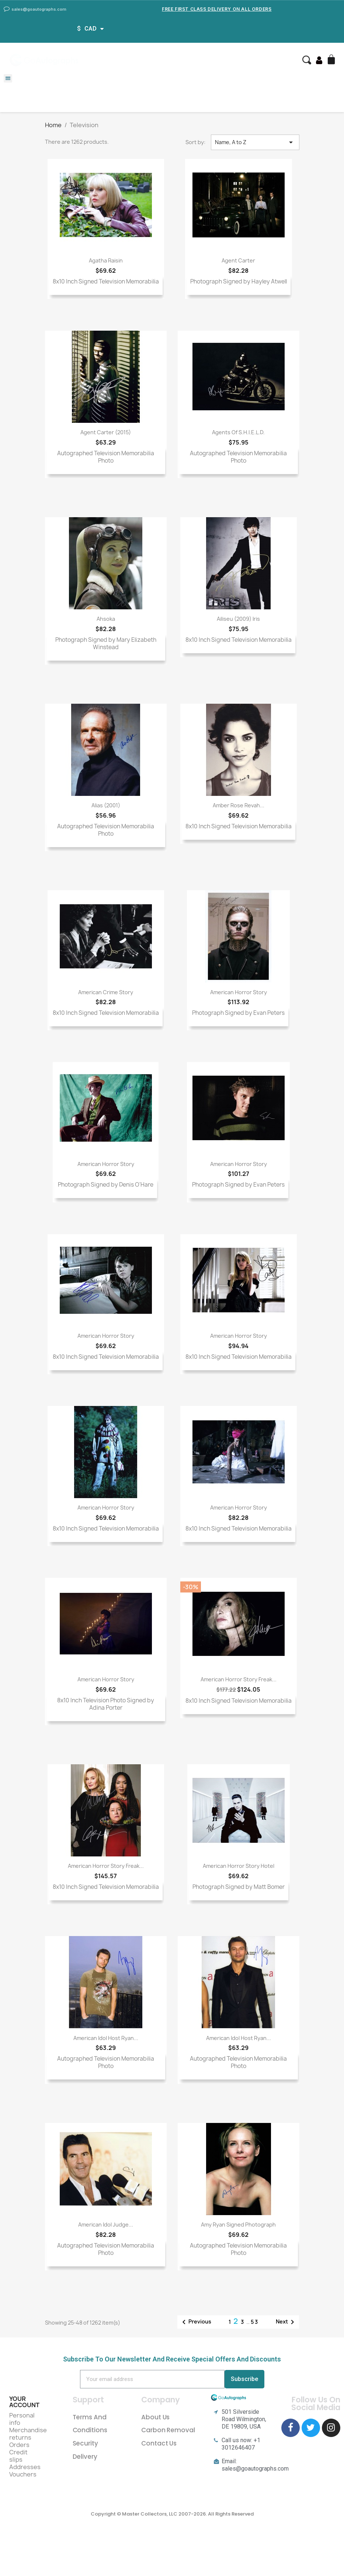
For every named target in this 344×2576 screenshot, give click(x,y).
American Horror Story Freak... (239, 1679)
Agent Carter (238, 260)
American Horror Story (238, 992)
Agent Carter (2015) (105, 432)
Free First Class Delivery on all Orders (216, 9)
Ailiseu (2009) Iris (238, 618)
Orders (19, 2445)
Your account (24, 2402)
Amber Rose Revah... (238, 805)
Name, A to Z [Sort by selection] (255, 142)
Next (286, 2322)
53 (254, 2321)
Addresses (25, 2467)
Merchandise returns (28, 2433)
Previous (195, 2322)
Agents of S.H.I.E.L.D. (238, 432)
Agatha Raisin (106, 260)
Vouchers (23, 2474)
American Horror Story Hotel (238, 1865)
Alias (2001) (105, 805)
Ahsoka (106, 618)
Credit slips (18, 2456)
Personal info (22, 2419)
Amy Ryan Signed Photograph (238, 2224)
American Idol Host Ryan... (105, 2037)
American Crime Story (105, 992)
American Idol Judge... (105, 2224)
